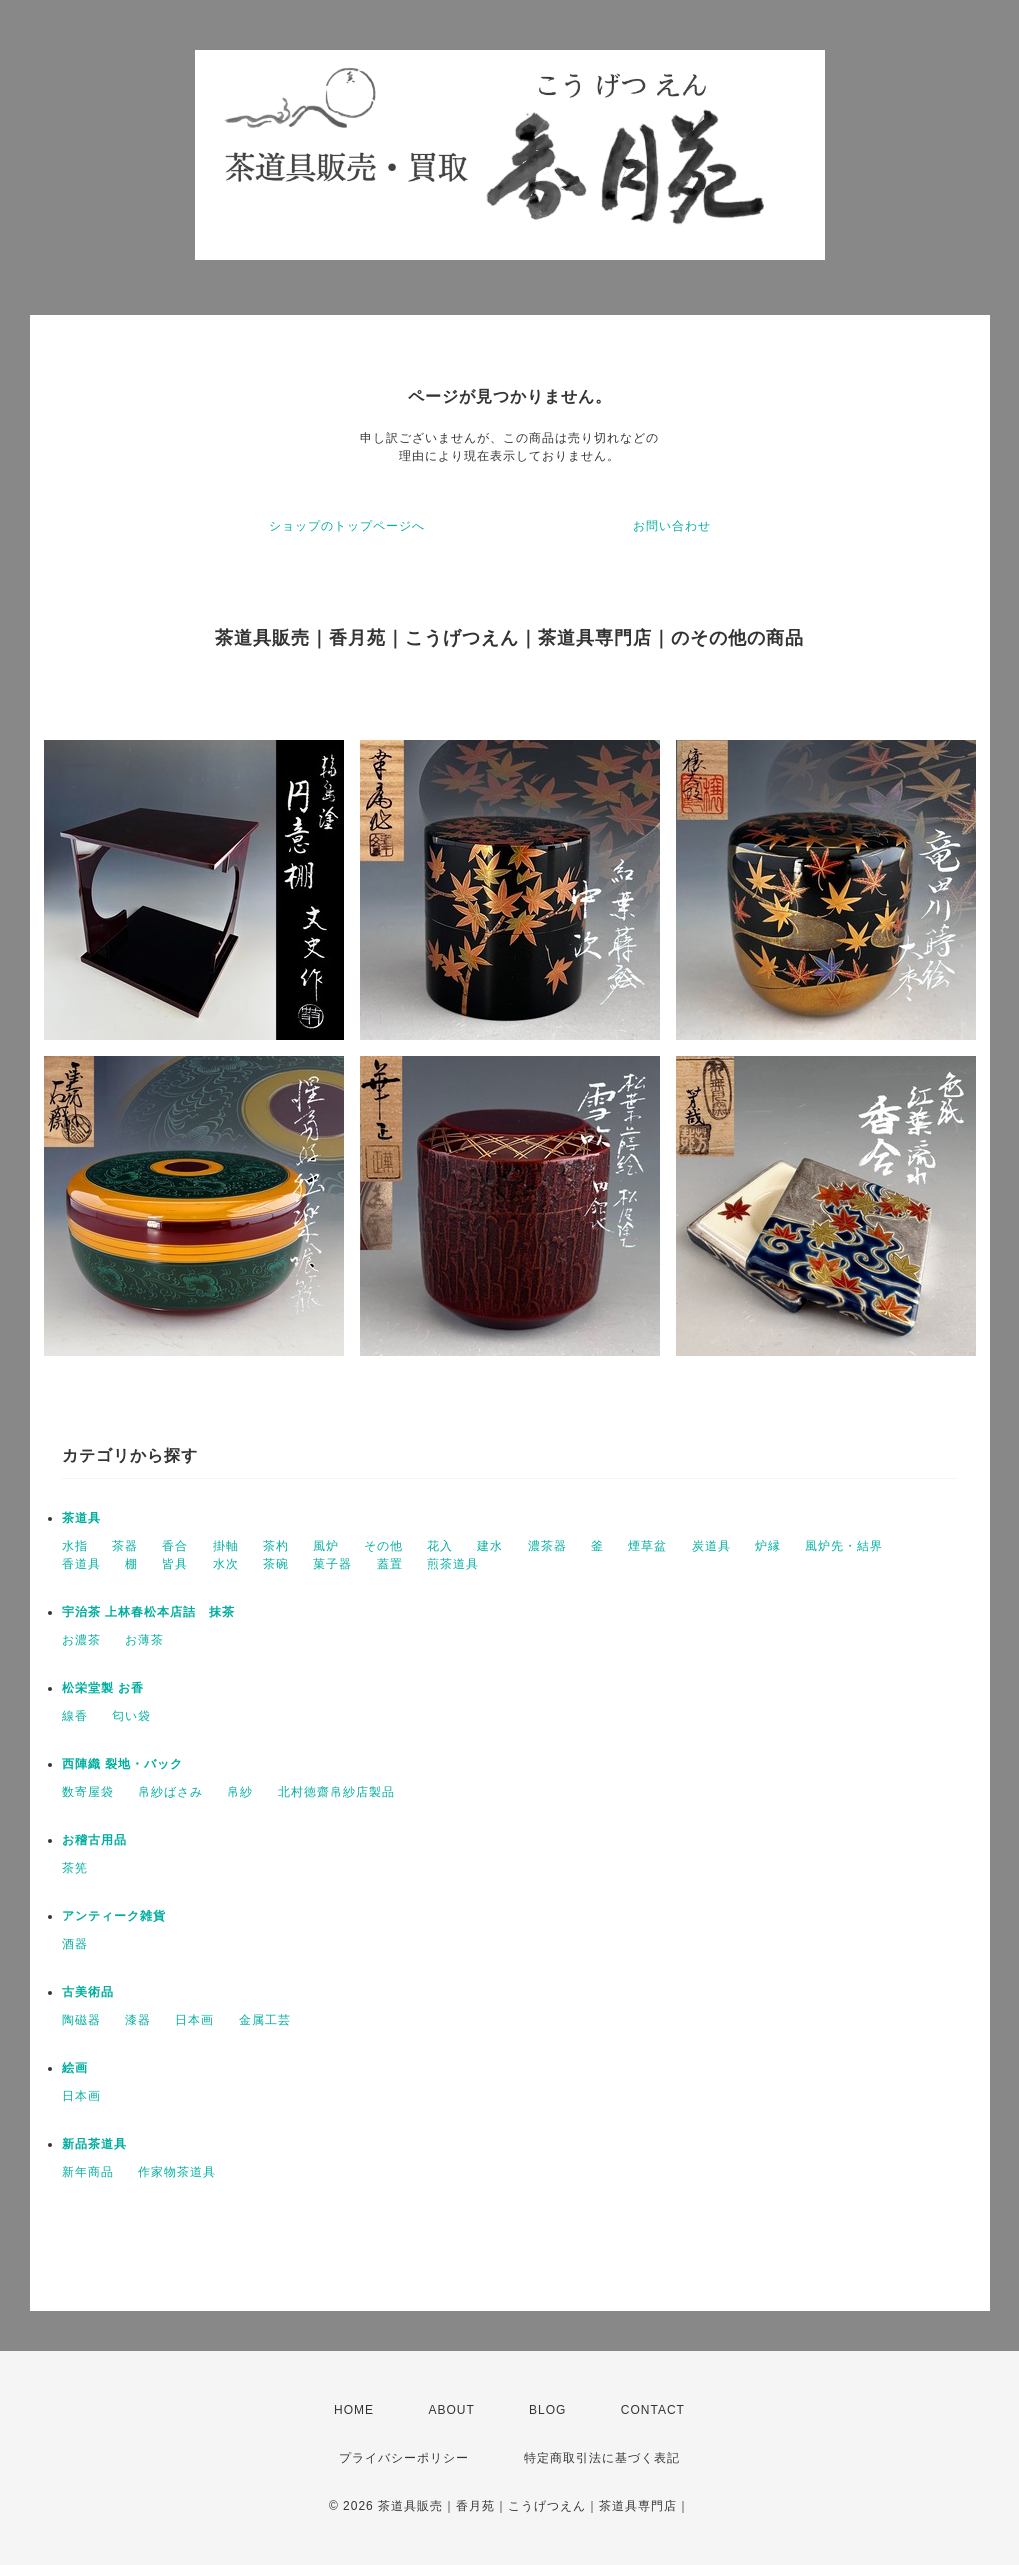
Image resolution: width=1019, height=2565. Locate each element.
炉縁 (768, 1546)
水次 (226, 1564)
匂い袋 (131, 1716)
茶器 (125, 1546)
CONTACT (653, 2410)
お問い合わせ (672, 526)
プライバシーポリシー (404, 2458)
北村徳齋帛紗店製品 (336, 1792)
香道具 (81, 1564)
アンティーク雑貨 (114, 1916)
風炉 (326, 1546)
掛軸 (226, 1546)
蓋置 (390, 1564)
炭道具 (711, 1546)
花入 (440, 1546)
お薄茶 (144, 1640)
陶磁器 (81, 2020)
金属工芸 (265, 2020)
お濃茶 (81, 1640)
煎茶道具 (453, 1564)
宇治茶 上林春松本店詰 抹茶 (148, 1612)
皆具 (175, 1564)
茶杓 (276, 1546)
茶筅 (75, 1868)
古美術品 (88, 1992)
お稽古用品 (94, 1840)
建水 (490, 1546)
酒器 (75, 1944)
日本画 (194, 2020)
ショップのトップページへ (347, 526)
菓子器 (332, 1564)
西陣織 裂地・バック (122, 1764)
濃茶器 (547, 1546)
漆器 (138, 2020)
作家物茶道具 (177, 2172)
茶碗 (276, 1564)
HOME (354, 2410)
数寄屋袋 (88, 1792)
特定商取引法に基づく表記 (602, 2458)
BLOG (547, 2410)
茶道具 (81, 1518)
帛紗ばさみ (170, 1792)
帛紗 (240, 1792)
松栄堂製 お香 (103, 1688)
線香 (75, 1716)
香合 (175, 1546)
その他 (383, 1546)
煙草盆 (647, 1546)
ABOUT (451, 2410)
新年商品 (88, 2172)
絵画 (75, 2068)
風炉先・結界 (844, 1546)
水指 (75, 1546)
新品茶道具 (94, 2144)
